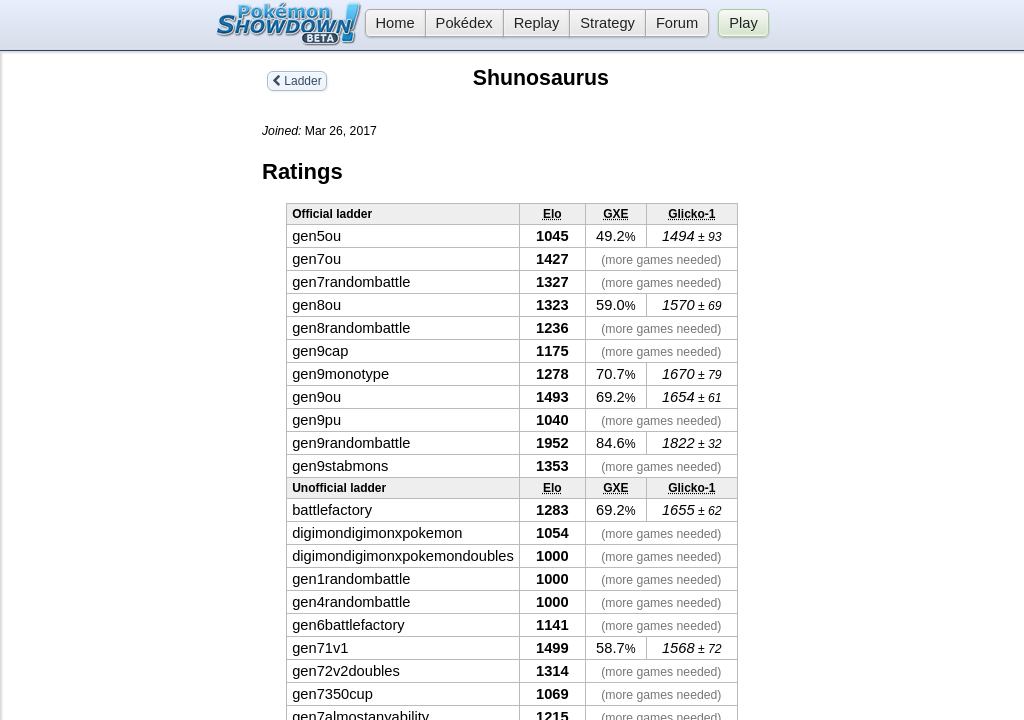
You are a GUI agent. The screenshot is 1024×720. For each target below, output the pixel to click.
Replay (537, 23)
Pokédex (464, 23)
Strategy (607, 23)
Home (390, 23)
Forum (677, 23)
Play (743, 23)
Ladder (297, 81)
